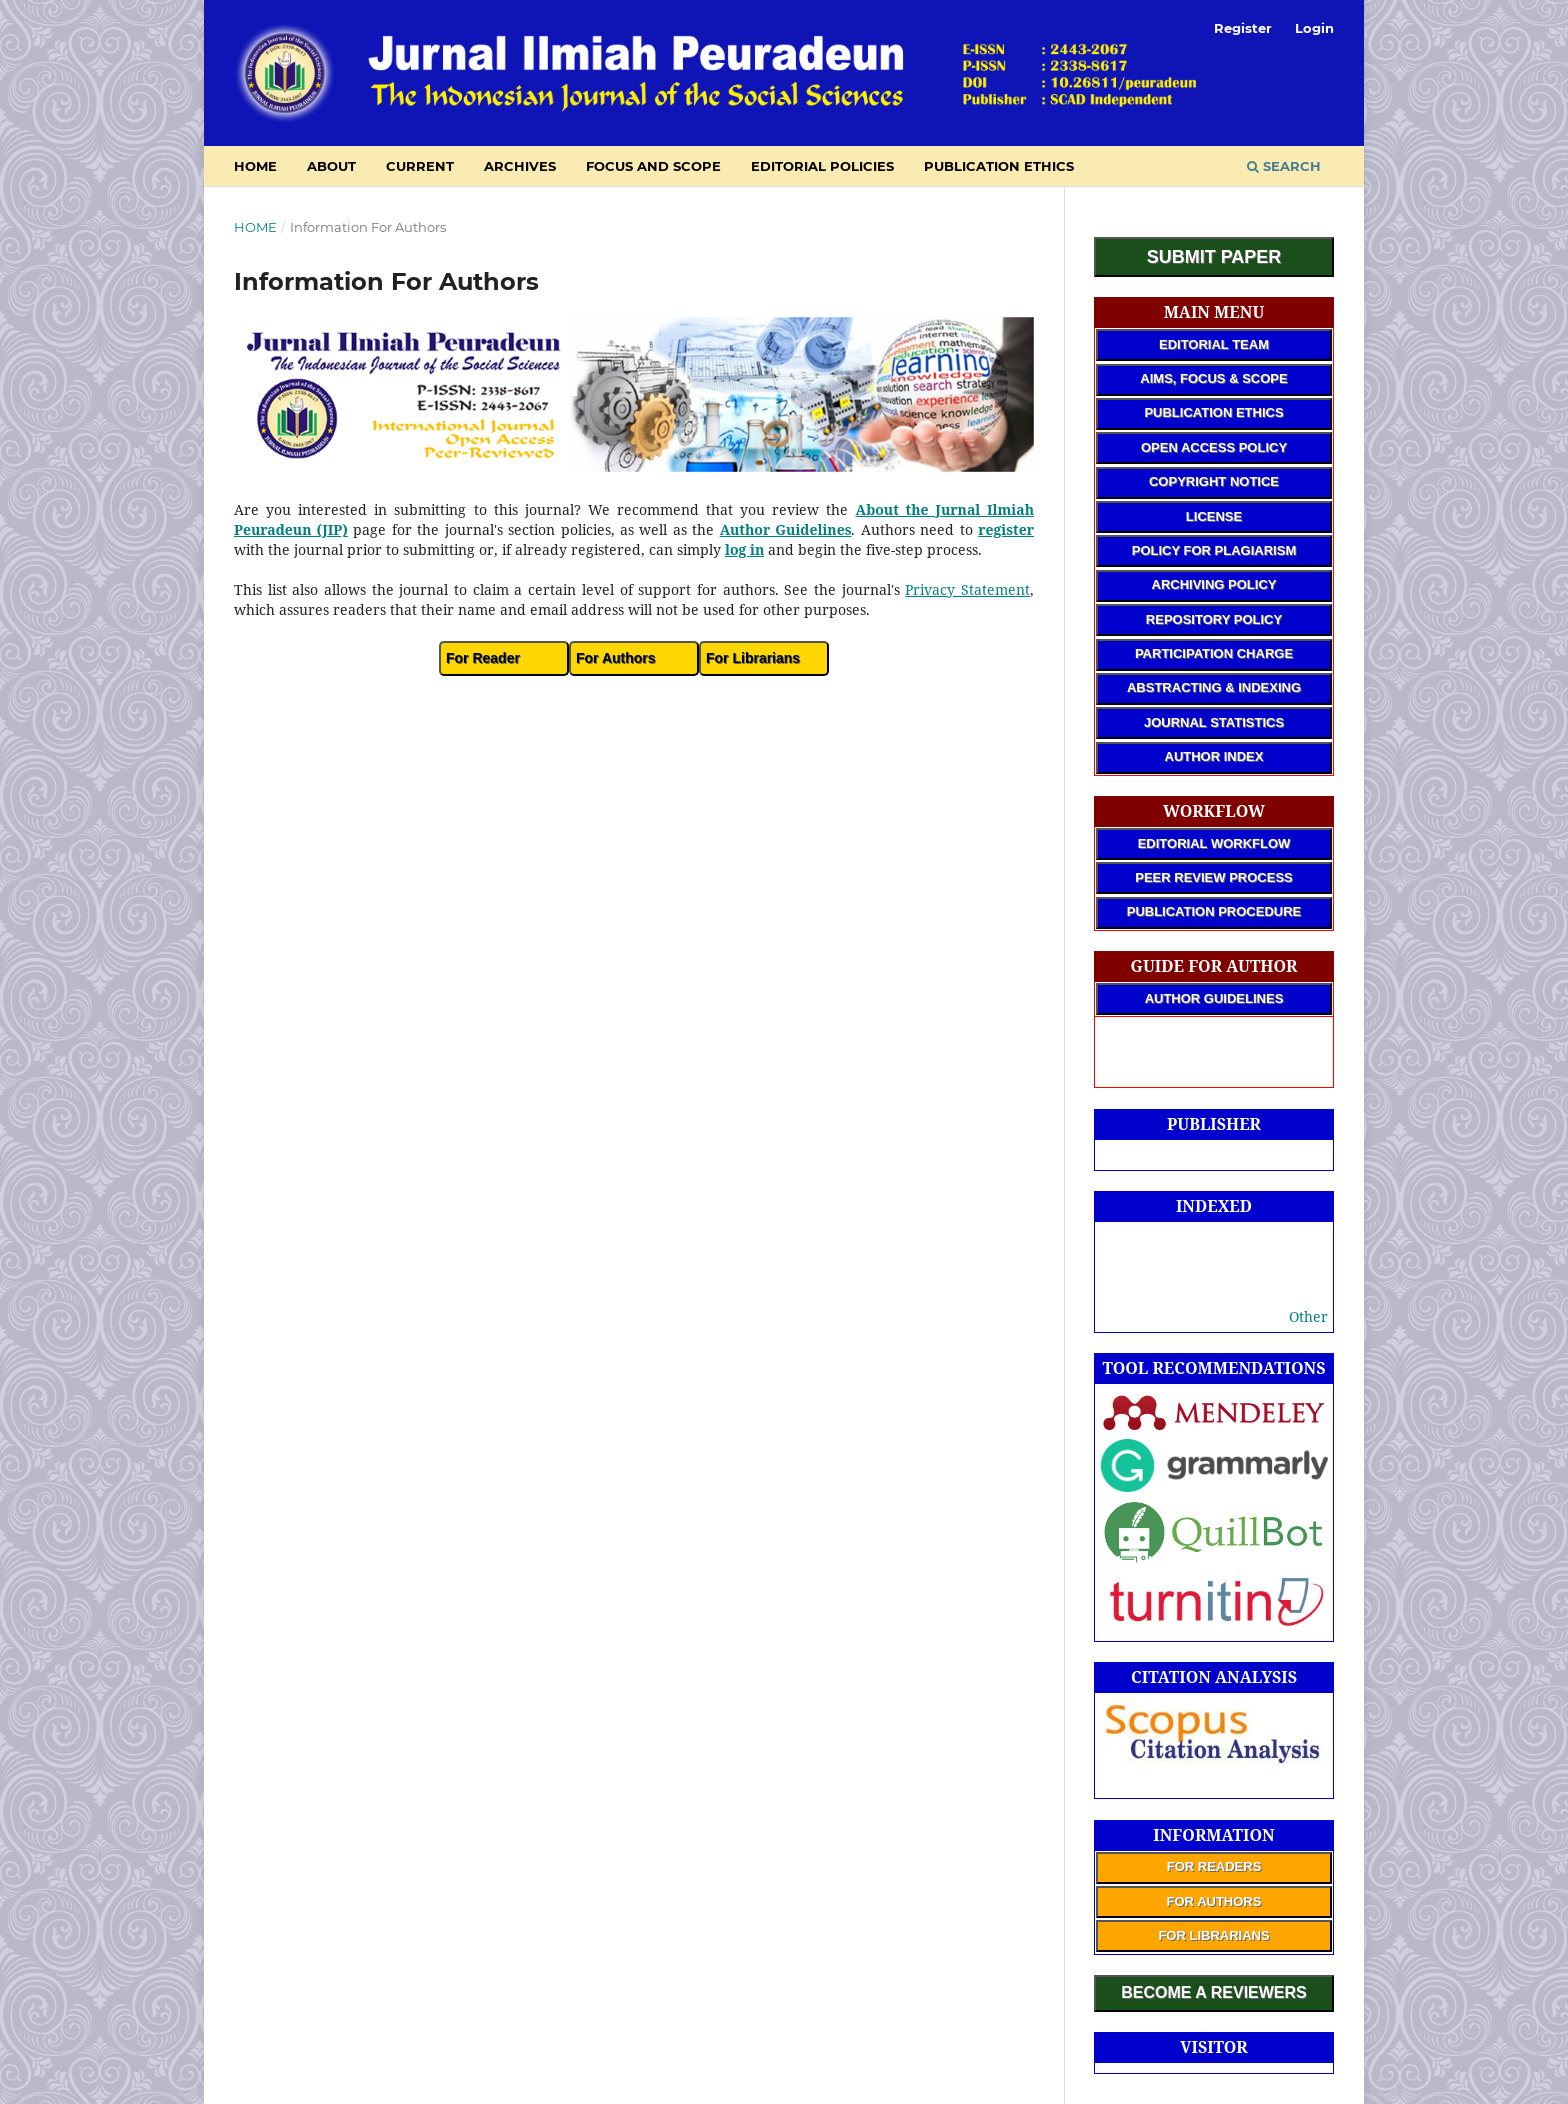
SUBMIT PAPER (1214, 257)
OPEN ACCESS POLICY (1214, 447)
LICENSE (1214, 516)
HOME (255, 166)
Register (1243, 28)
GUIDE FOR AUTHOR (1214, 966)
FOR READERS (1214, 1866)
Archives (520, 166)
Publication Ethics (999, 166)
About (331, 166)
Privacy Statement (967, 589)
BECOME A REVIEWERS (1214, 1992)
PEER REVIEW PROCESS (1213, 877)
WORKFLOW (1214, 811)
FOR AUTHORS (1214, 1901)
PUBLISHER (1214, 1124)
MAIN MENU (1214, 312)
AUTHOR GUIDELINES (1214, 998)
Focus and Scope (653, 166)
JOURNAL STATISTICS (1214, 722)
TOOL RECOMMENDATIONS (1214, 1368)
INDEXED (1214, 1206)
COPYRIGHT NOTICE (1214, 481)
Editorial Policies (822, 166)
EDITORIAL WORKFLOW (1214, 843)
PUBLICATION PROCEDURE (1214, 911)
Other (1308, 1316)
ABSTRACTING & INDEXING (1214, 687)
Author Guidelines (786, 529)
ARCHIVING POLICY (1214, 584)
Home (255, 227)
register (1006, 529)
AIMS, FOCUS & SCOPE (1213, 378)
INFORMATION (1213, 1835)
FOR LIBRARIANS (1213, 1935)
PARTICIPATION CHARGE (1214, 653)
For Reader (483, 658)
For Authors (616, 658)
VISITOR (1213, 2047)
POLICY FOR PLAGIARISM (1214, 550)
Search (1284, 166)
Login (1314, 28)
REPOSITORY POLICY (1214, 619)
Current (420, 166)
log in (744, 549)
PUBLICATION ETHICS (1213, 412)
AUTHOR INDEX (1214, 756)
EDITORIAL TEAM (1214, 344)
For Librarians (753, 658)
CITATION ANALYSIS (1214, 1677)
